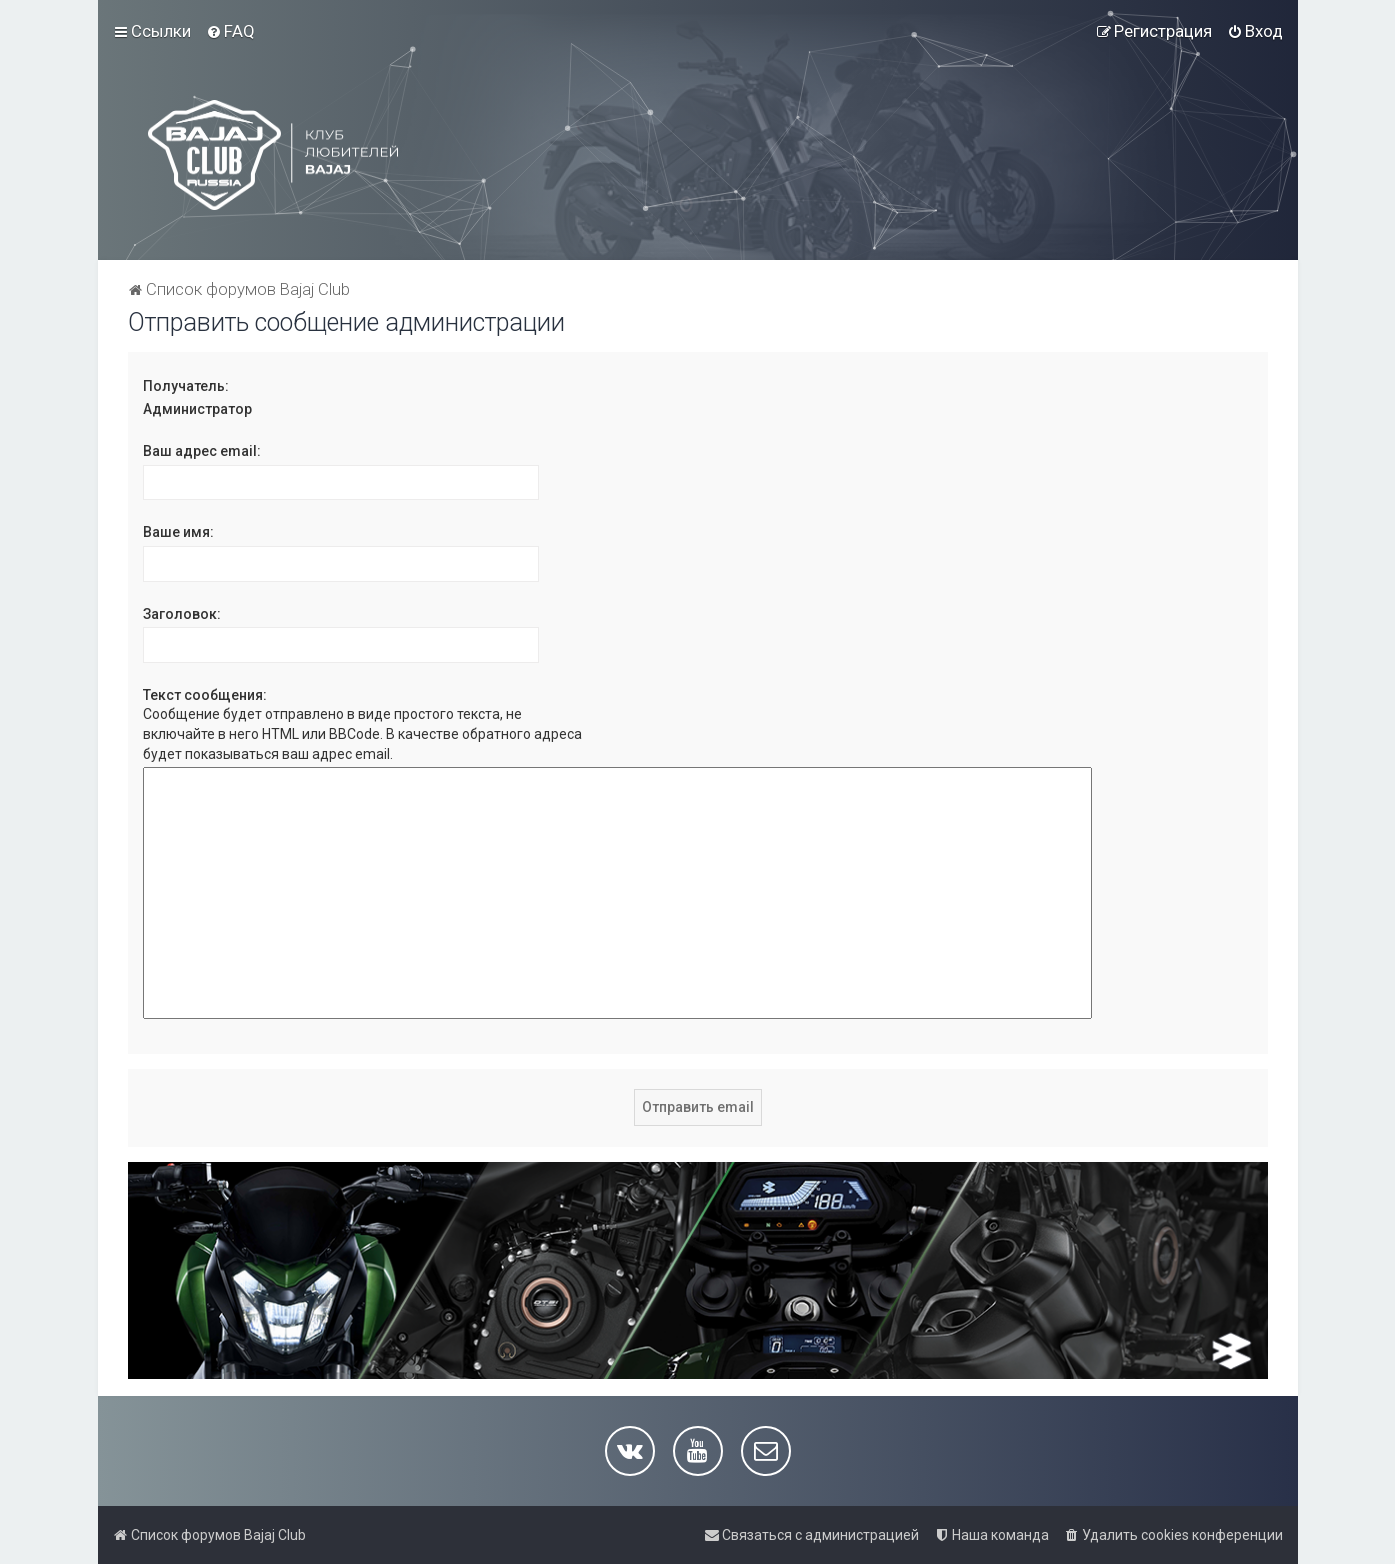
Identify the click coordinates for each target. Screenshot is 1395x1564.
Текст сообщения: (205, 695)
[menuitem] (230, 31)
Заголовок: (182, 614)
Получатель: (186, 386)
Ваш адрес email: (202, 451)
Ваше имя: (178, 532)
